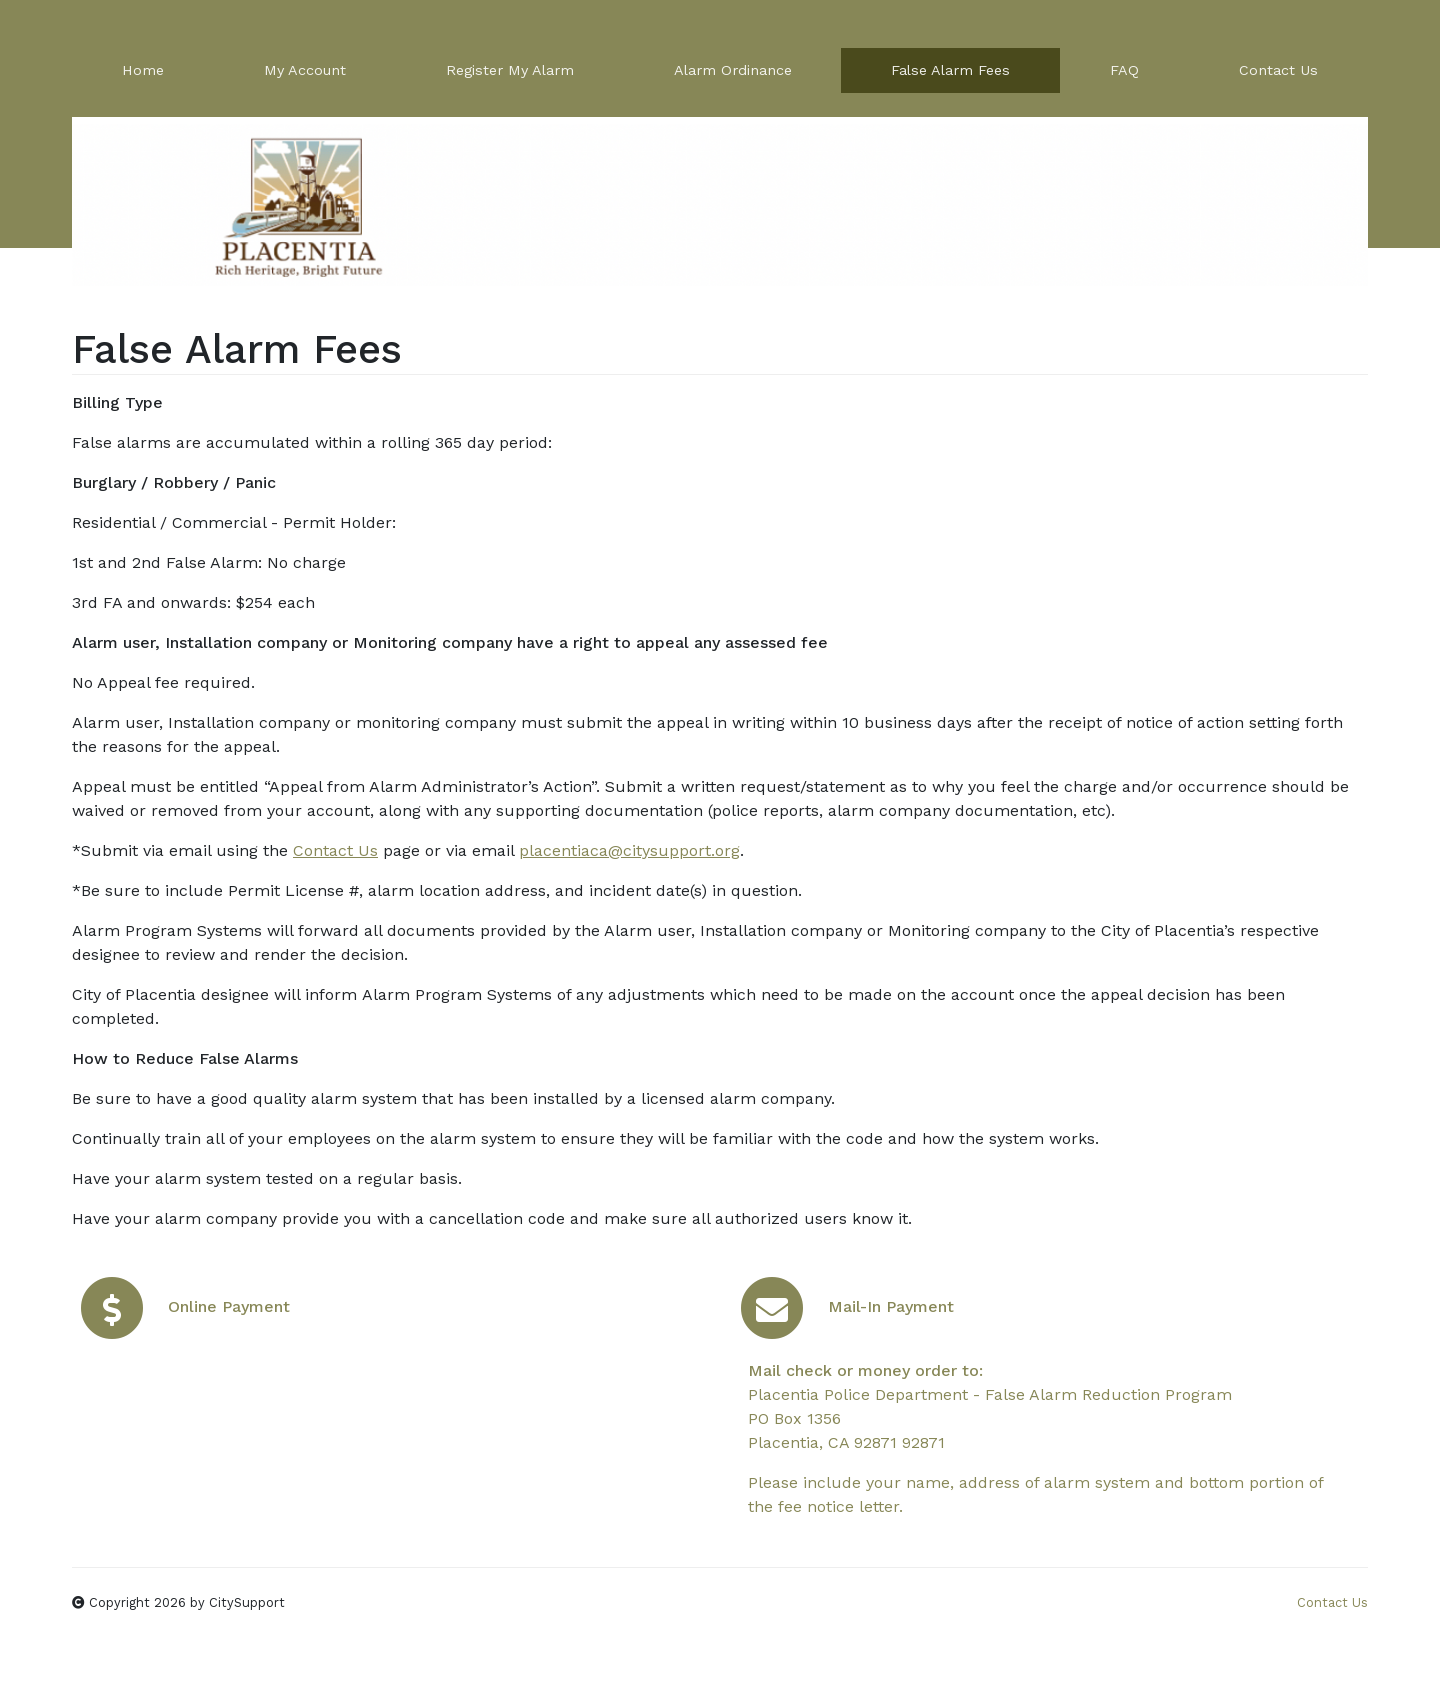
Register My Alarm (510, 70)
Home (143, 70)
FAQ (1124, 70)
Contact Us (1278, 70)
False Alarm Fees (950, 70)
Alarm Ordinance (733, 70)
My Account (305, 70)
